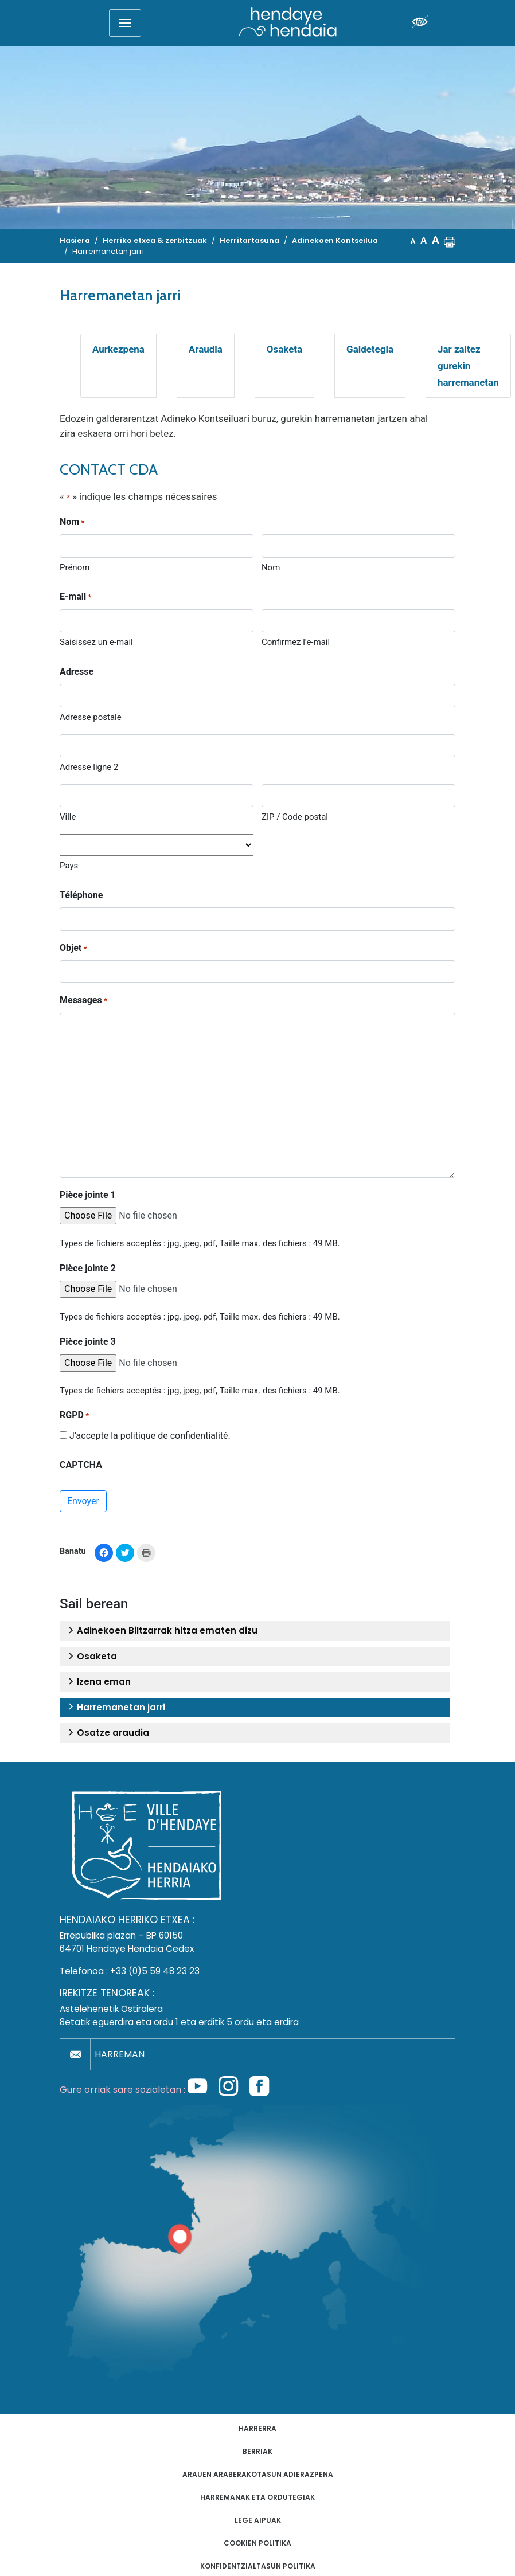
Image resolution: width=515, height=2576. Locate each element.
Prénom (74, 567)
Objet (73, 948)
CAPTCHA (81, 1464)
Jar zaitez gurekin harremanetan (468, 365)
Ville (68, 817)
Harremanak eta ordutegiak (257, 2497)
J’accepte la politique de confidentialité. (150, 1435)
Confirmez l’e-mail (296, 642)
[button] (449, 240)
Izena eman (98, 1681)
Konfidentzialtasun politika (257, 2566)
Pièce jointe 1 (88, 1194)
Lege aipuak (258, 2520)
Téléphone (81, 895)
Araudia (206, 349)
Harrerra (257, 2428)
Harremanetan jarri (115, 1707)
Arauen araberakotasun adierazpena (257, 2474)
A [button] (413, 241)
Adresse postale (91, 717)
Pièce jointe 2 (88, 1268)
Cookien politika (257, 2543)
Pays (69, 865)
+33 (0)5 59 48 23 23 (155, 1971)
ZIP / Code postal (295, 817)
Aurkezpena (118, 349)
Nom (271, 567)
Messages (83, 1001)
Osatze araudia (107, 1733)
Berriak (257, 2451)
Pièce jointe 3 (88, 1341)
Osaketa (284, 349)
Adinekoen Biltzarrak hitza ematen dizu (161, 1630)
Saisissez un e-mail (96, 642)
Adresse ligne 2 (89, 767)
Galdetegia (369, 349)
